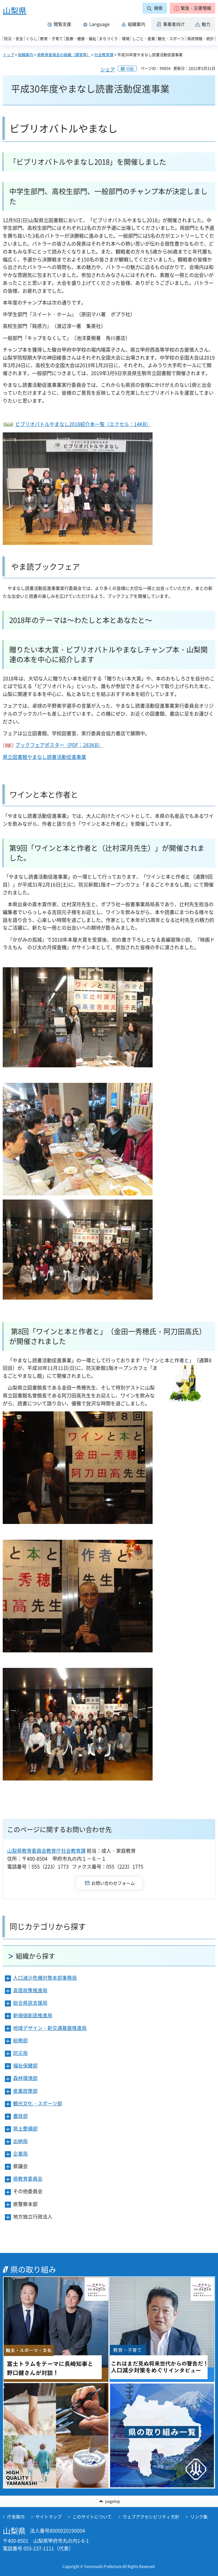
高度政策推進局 (30, 1990)
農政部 (20, 2116)
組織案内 (25, 54)
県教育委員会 (28, 2178)
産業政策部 (25, 2090)
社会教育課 (103, 54)
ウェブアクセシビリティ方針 (151, 2516)
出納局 (20, 2141)
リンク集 (199, 2516)
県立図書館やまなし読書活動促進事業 (44, 757)
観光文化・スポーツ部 (37, 2103)
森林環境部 (25, 2078)
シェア (107, 69)
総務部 (20, 2040)
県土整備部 (25, 2128)
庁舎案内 (16, 2516)
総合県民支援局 (30, 2002)
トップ (8, 54)
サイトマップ (48, 2516)
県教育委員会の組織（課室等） (63, 54)
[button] (192, 8)
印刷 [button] (130, 68)
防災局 (20, 2053)
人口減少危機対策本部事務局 (45, 1977)
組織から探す (35, 1956)
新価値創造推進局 (32, 2015)
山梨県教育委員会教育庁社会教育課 (46, 1850)
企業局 (20, 2153)
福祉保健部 (25, 2065)
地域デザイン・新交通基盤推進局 (50, 2027)
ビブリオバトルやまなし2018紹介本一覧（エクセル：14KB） (83, 424)
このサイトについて (92, 2516)
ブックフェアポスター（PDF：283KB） (59, 745)
